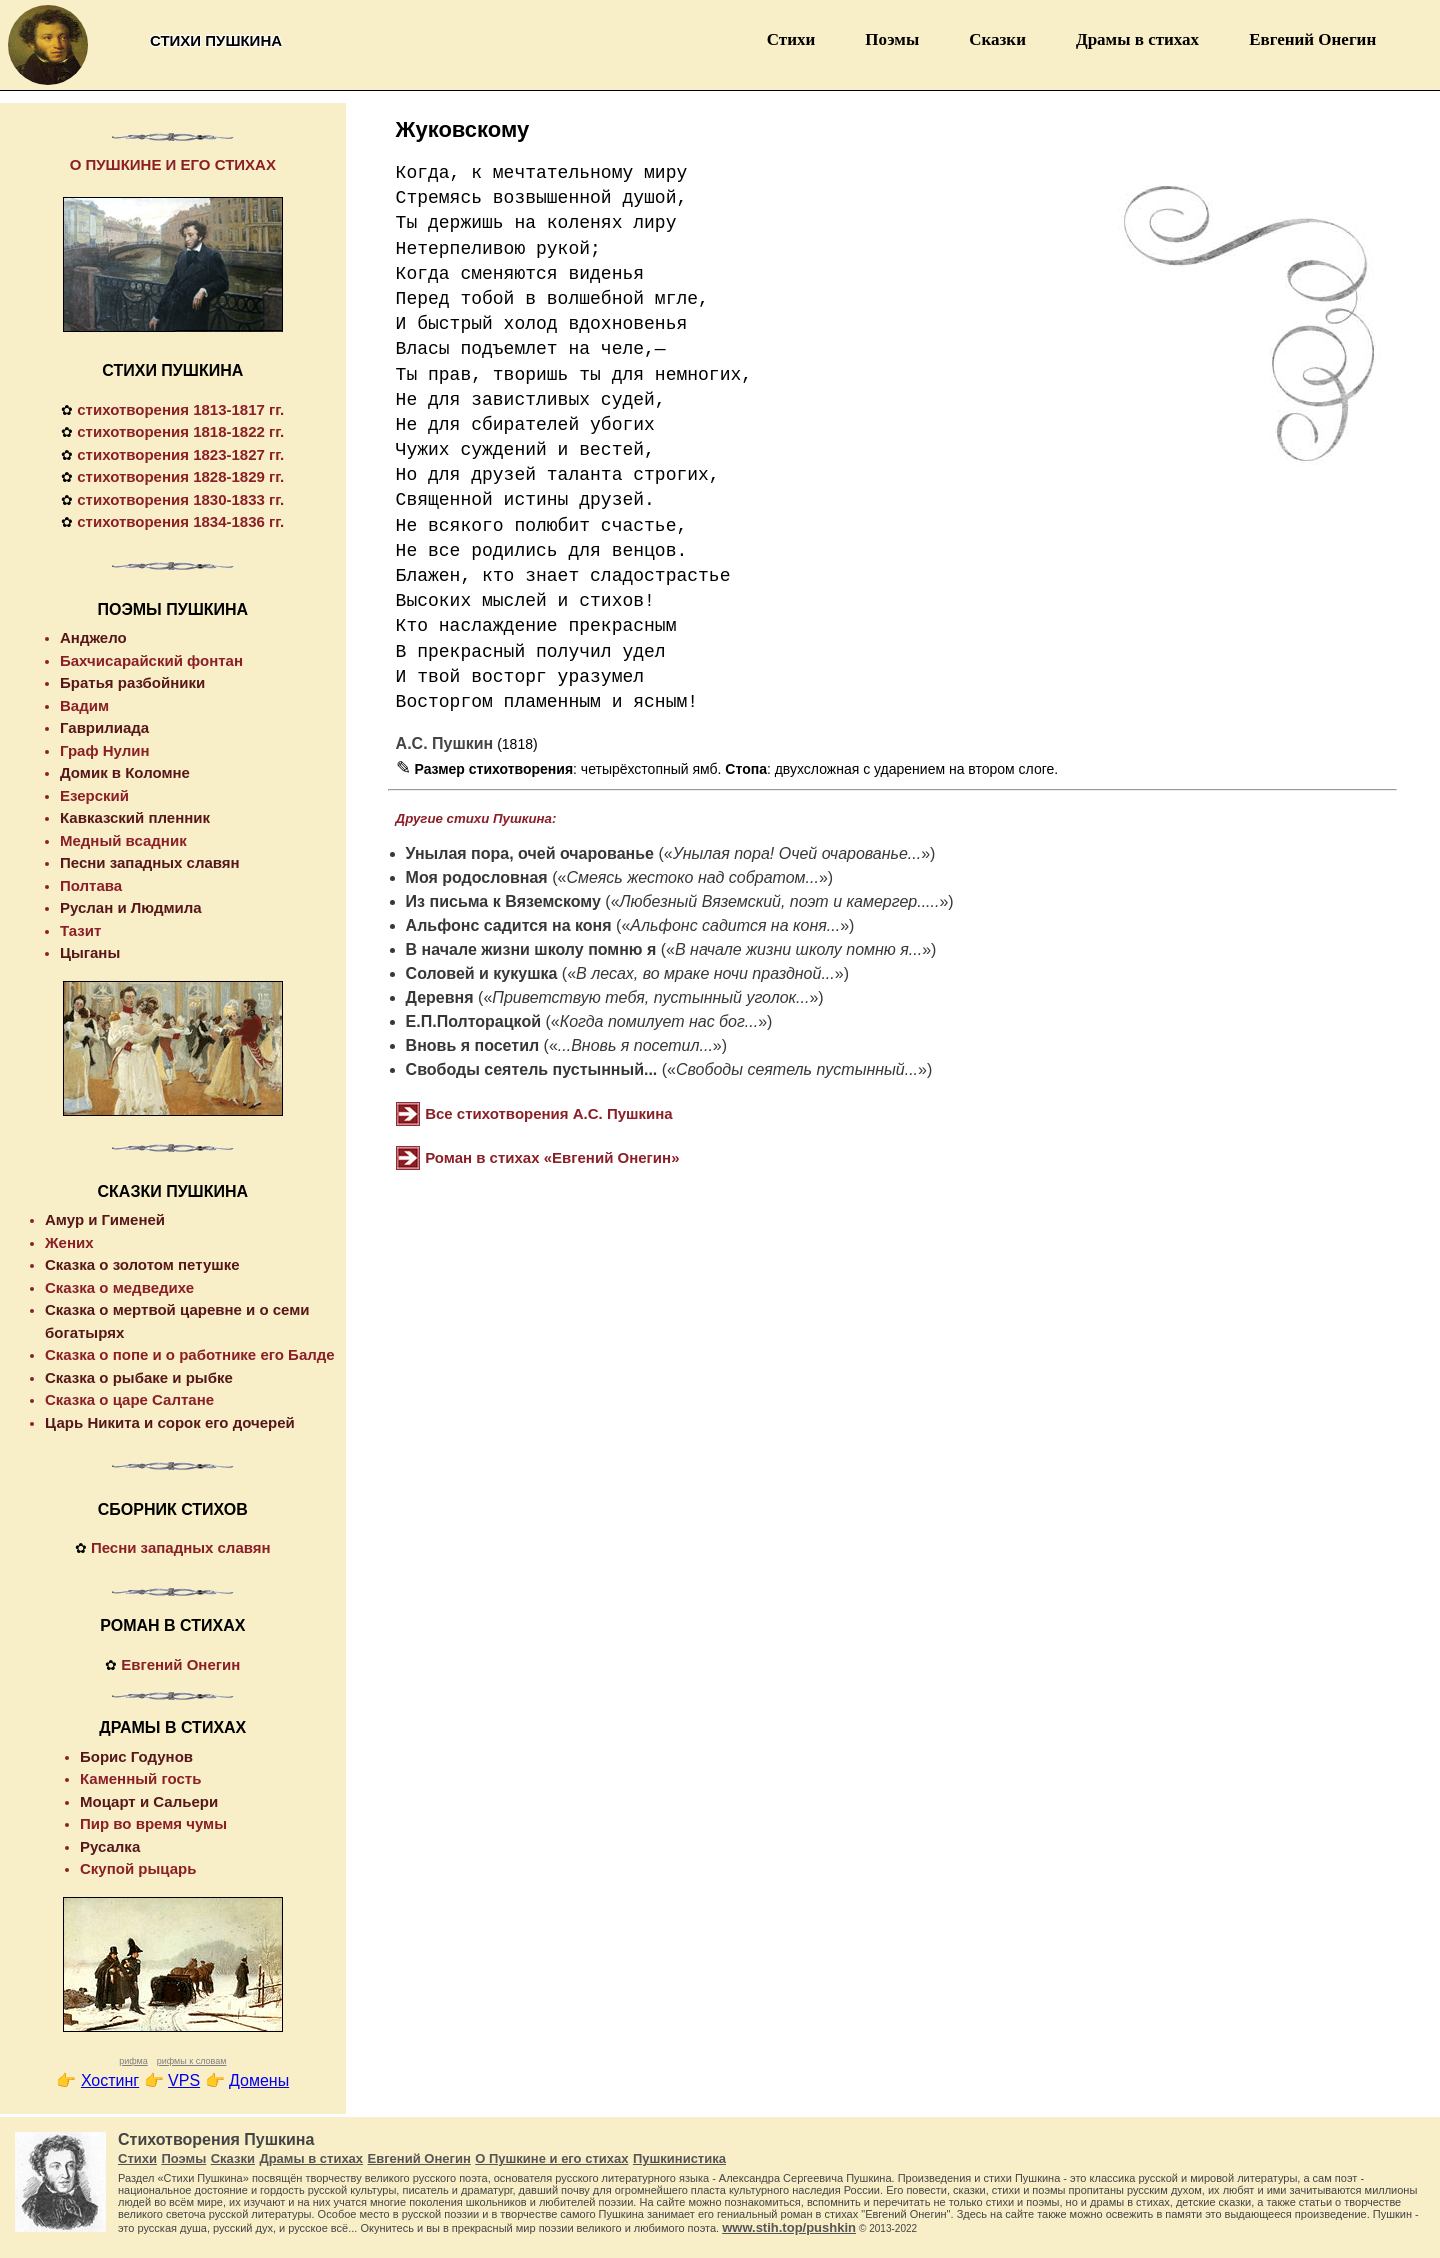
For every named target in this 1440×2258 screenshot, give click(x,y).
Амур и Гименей (105, 1219)
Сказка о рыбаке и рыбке (139, 1377)
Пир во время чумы (153, 1823)
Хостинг (110, 2080)
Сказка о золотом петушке (142, 1264)
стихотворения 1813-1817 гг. (180, 409)
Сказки (997, 39)
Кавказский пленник (135, 817)
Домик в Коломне (125, 772)
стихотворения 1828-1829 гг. (180, 476)
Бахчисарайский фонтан (151, 660)
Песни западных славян (150, 862)
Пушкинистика (679, 2158)
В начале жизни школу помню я (531, 949)
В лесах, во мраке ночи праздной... (705, 973)
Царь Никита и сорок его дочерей (170, 1422)
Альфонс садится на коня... (735, 925)
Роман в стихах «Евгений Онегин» (552, 1157)
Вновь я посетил (473, 1045)
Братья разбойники (132, 682)
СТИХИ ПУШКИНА (172, 370)
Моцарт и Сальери (149, 1801)
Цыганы (90, 952)
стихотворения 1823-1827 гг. (180, 454)
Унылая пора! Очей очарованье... (797, 853)
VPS (184, 2080)
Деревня (440, 997)
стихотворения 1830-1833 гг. (180, 499)
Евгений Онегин (1312, 39)
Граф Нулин (105, 750)
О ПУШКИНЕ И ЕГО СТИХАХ (173, 164)
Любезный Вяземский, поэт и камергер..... (780, 901)
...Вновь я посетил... (635, 1045)
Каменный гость (140, 1778)
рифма (133, 2061)
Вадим (84, 705)
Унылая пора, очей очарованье (530, 853)
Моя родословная (477, 877)
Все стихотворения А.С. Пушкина (549, 1113)
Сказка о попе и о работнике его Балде (190, 1354)
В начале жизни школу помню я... (798, 949)
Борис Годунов (136, 1756)
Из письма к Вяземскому (503, 901)
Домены (259, 2080)
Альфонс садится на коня (509, 925)
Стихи (791, 39)
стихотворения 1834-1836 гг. (180, 521)
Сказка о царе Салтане (129, 1399)
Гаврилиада (104, 727)
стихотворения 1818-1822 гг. (180, 431)
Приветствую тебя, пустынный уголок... (650, 997)
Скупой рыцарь (138, 1868)
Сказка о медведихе (119, 1287)
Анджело (93, 637)
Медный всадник (123, 840)
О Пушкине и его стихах (551, 2158)
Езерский (94, 795)
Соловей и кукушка (482, 973)
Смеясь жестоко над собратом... (692, 877)
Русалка (110, 1846)
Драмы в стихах (1137, 39)
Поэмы (892, 39)
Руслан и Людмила (131, 907)
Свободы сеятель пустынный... (532, 1069)
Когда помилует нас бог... (659, 1021)
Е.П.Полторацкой (473, 1021)
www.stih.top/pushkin (789, 2227)
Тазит (80, 930)
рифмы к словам (192, 2061)
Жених (69, 1242)
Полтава (91, 885)
